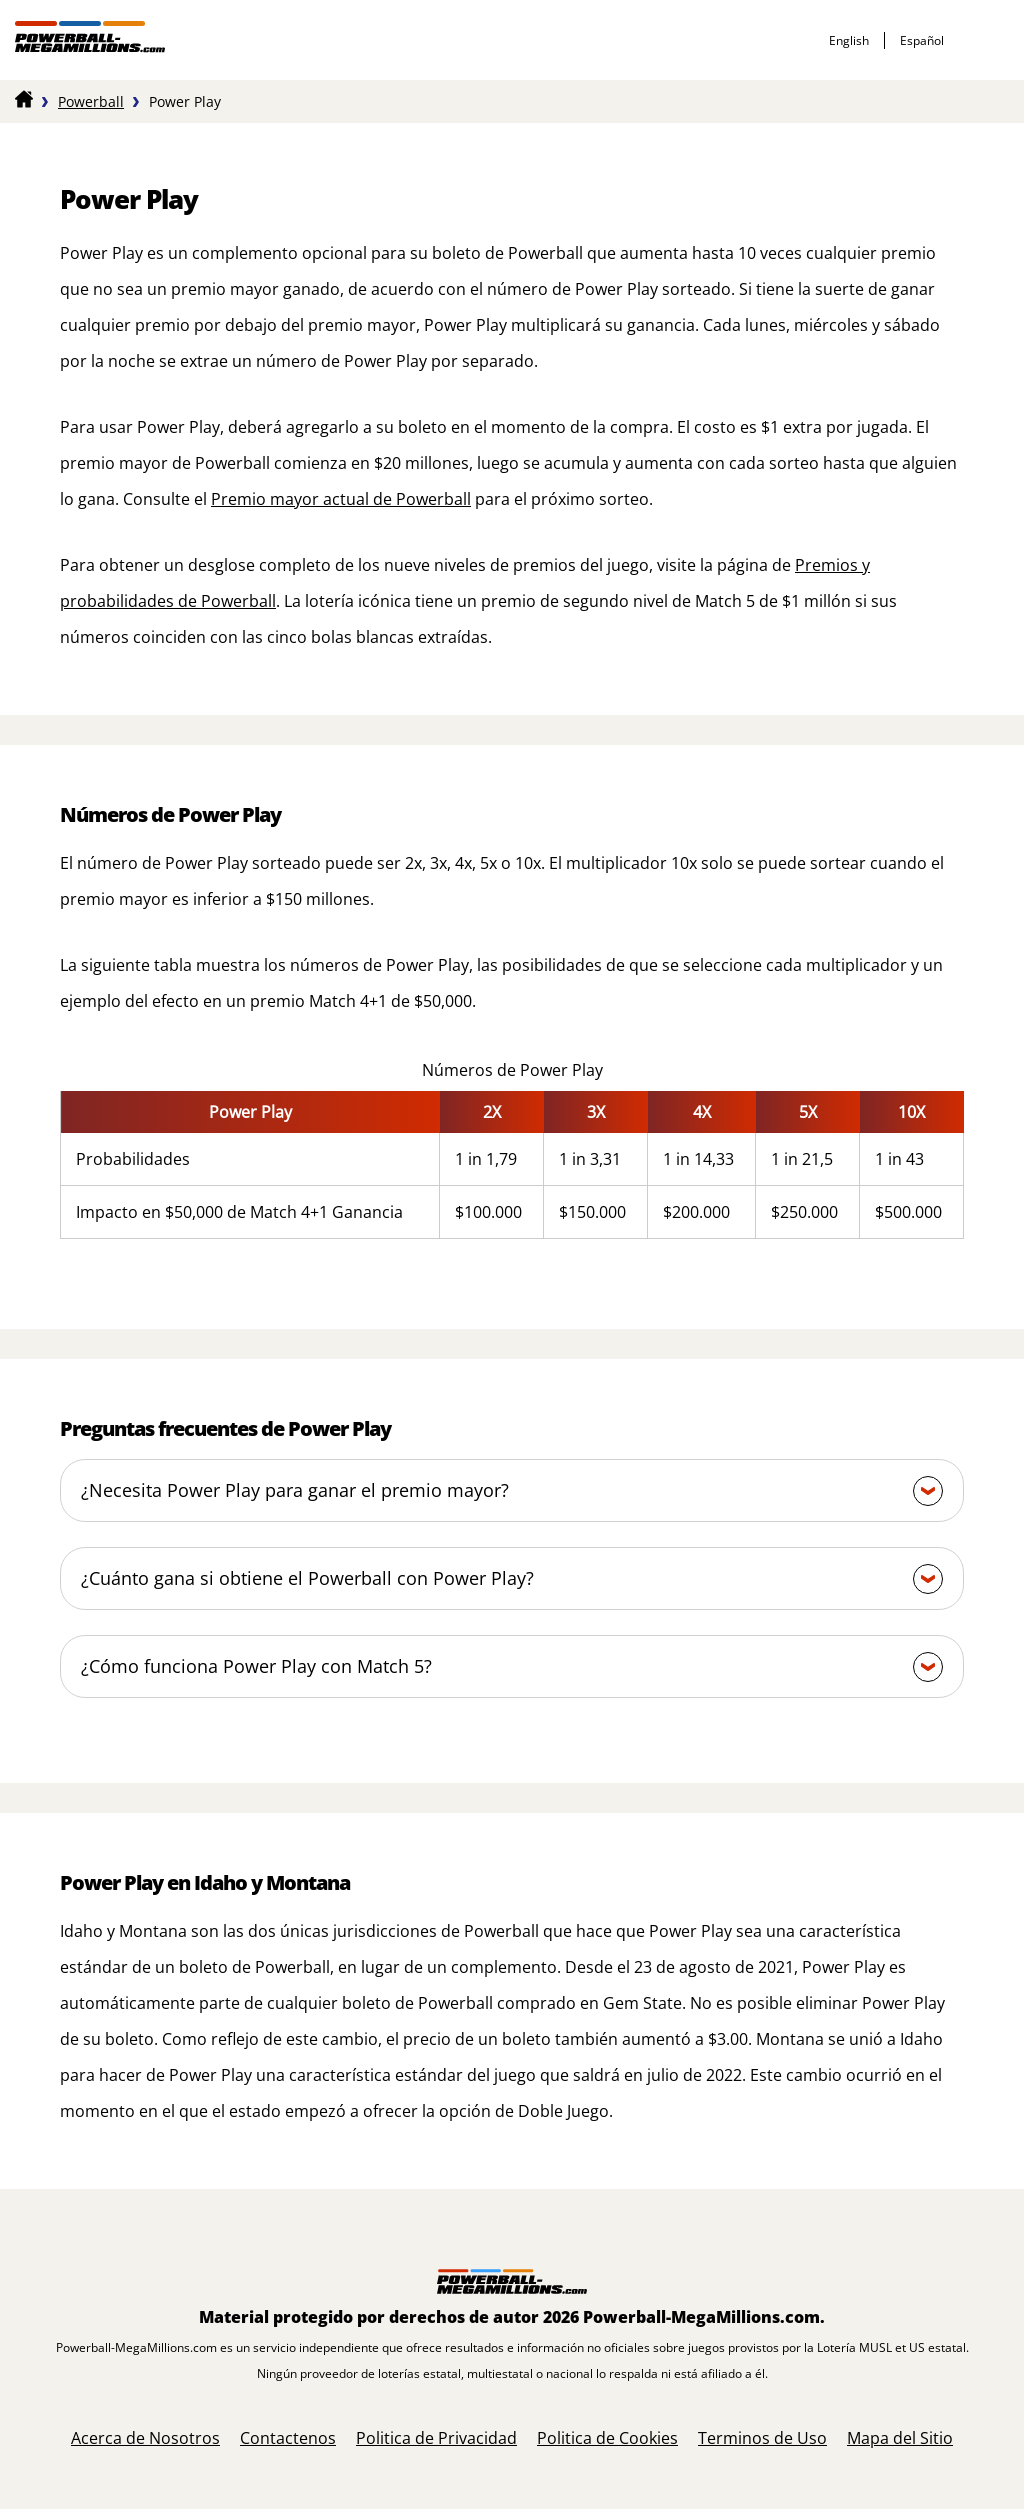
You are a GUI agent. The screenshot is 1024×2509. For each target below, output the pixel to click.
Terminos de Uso (762, 2438)
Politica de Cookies (607, 2438)
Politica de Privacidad (436, 2438)
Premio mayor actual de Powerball (341, 499)
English (849, 40)
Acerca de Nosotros (145, 2438)
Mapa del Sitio (900, 2438)
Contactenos (288, 2438)
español (922, 40)
